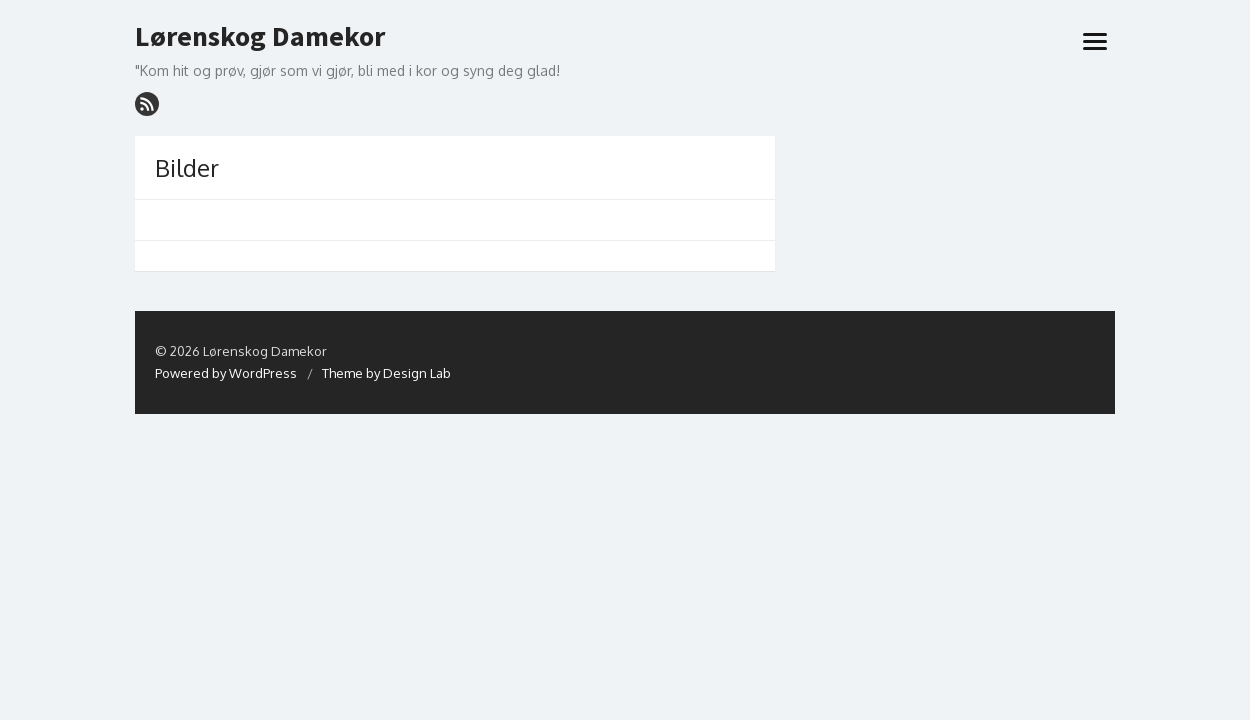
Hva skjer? (227, 126)
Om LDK (387, 126)
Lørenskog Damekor (260, 37)
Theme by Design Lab (386, 407)
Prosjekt (310, 126)
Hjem (160, 126)
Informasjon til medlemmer (521, 126)
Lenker (644, 126)
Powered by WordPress (226, 407)
